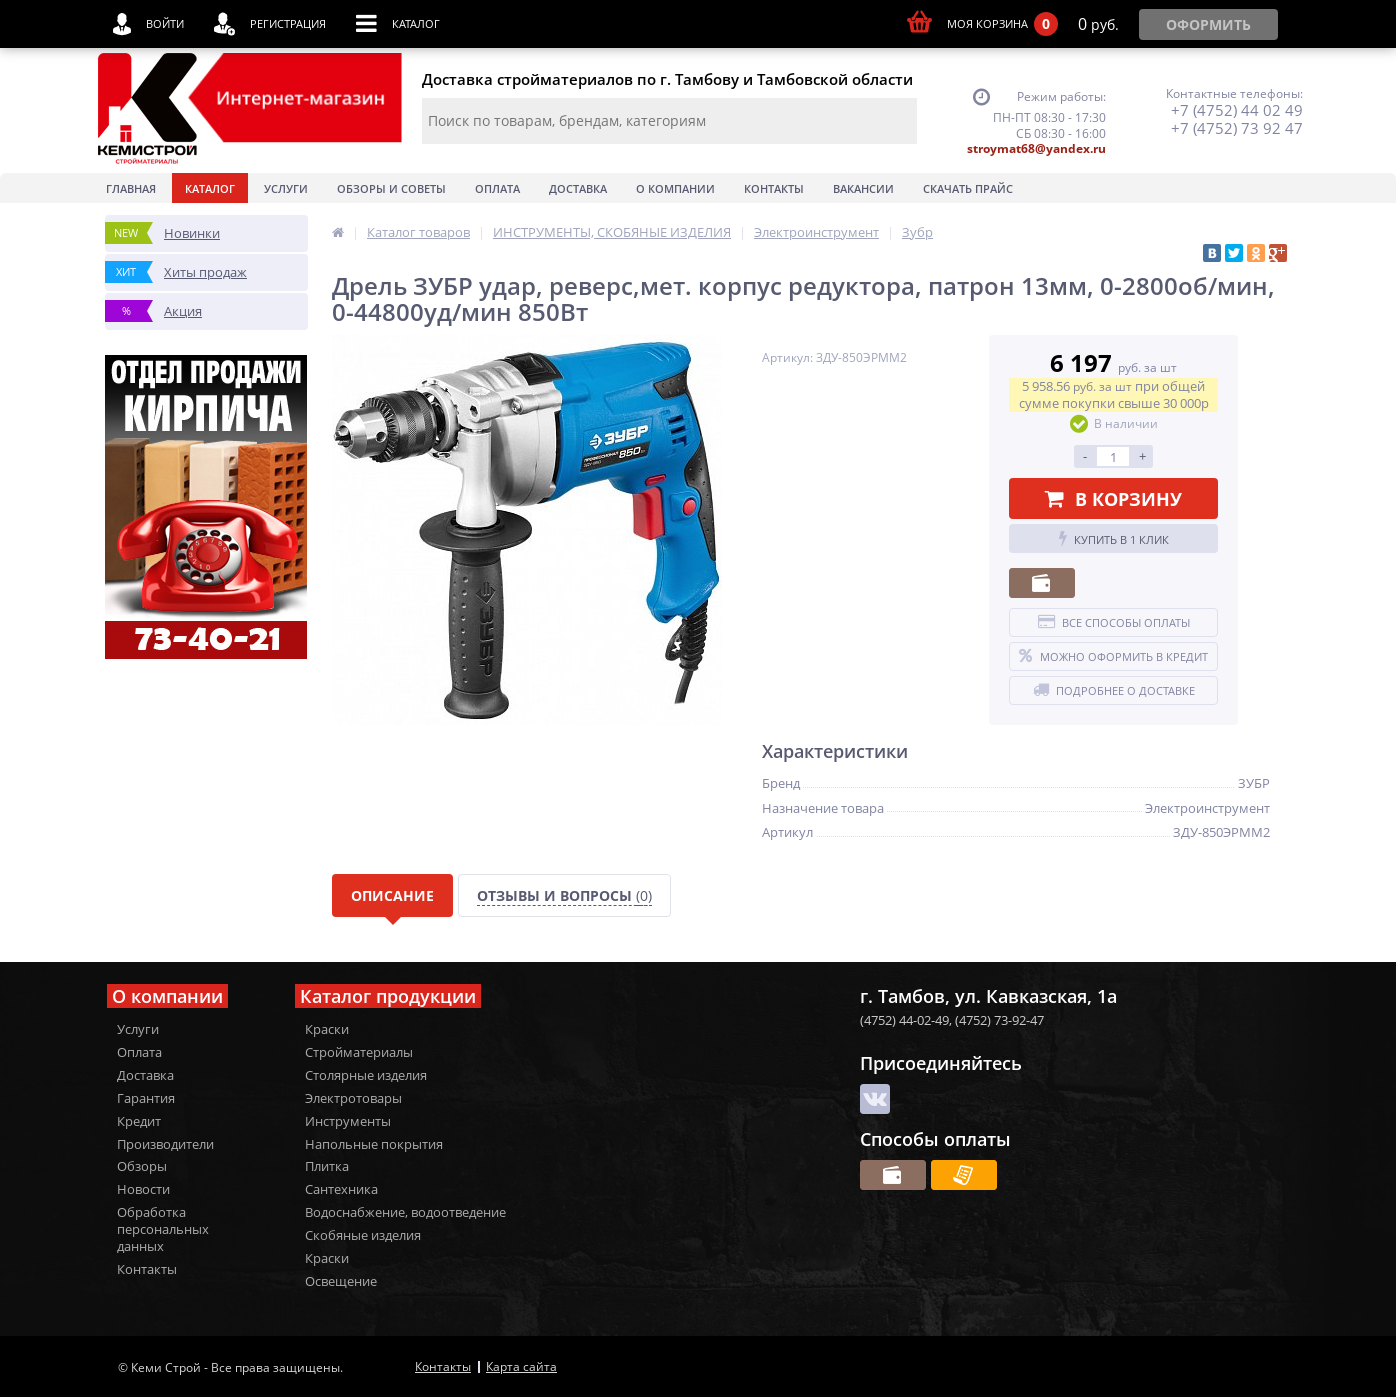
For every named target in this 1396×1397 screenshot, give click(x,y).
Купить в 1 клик (1114, 539)
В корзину (1113, 499)
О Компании (675, 188)
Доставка (578, 188)
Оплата (497, 188)
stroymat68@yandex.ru (1036, 148)
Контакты (774, 188)
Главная (131, 188)
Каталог (210, 188)
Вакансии (863, 188)
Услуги (286, 188)
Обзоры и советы (391, 188)
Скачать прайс (968, 188)
